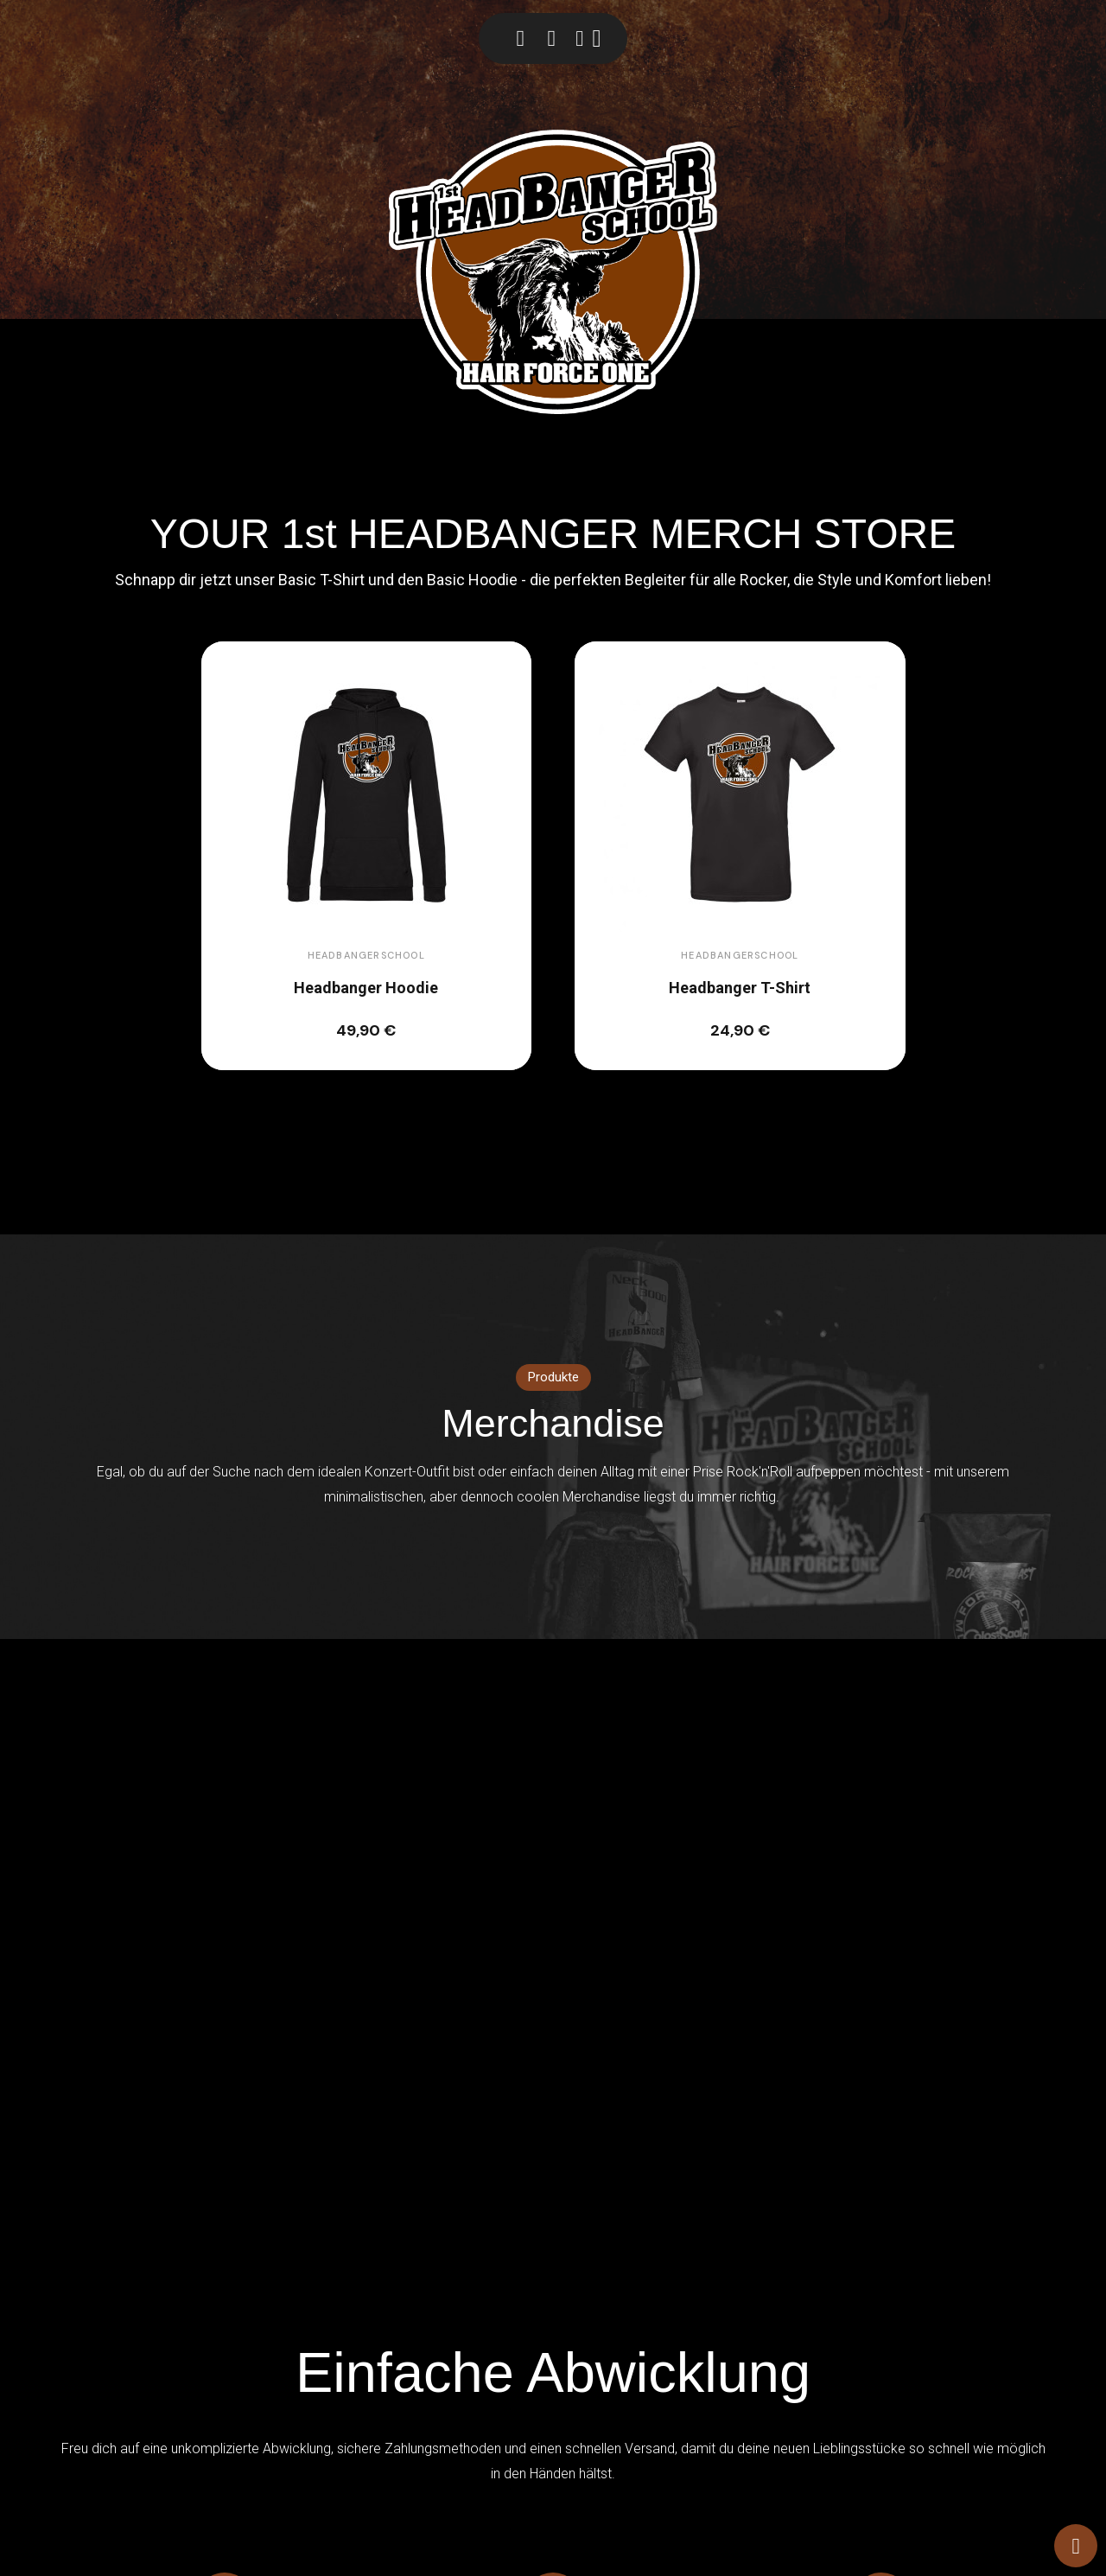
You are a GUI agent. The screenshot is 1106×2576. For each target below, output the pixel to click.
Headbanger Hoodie (366, 988)
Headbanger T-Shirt (739, 988)
